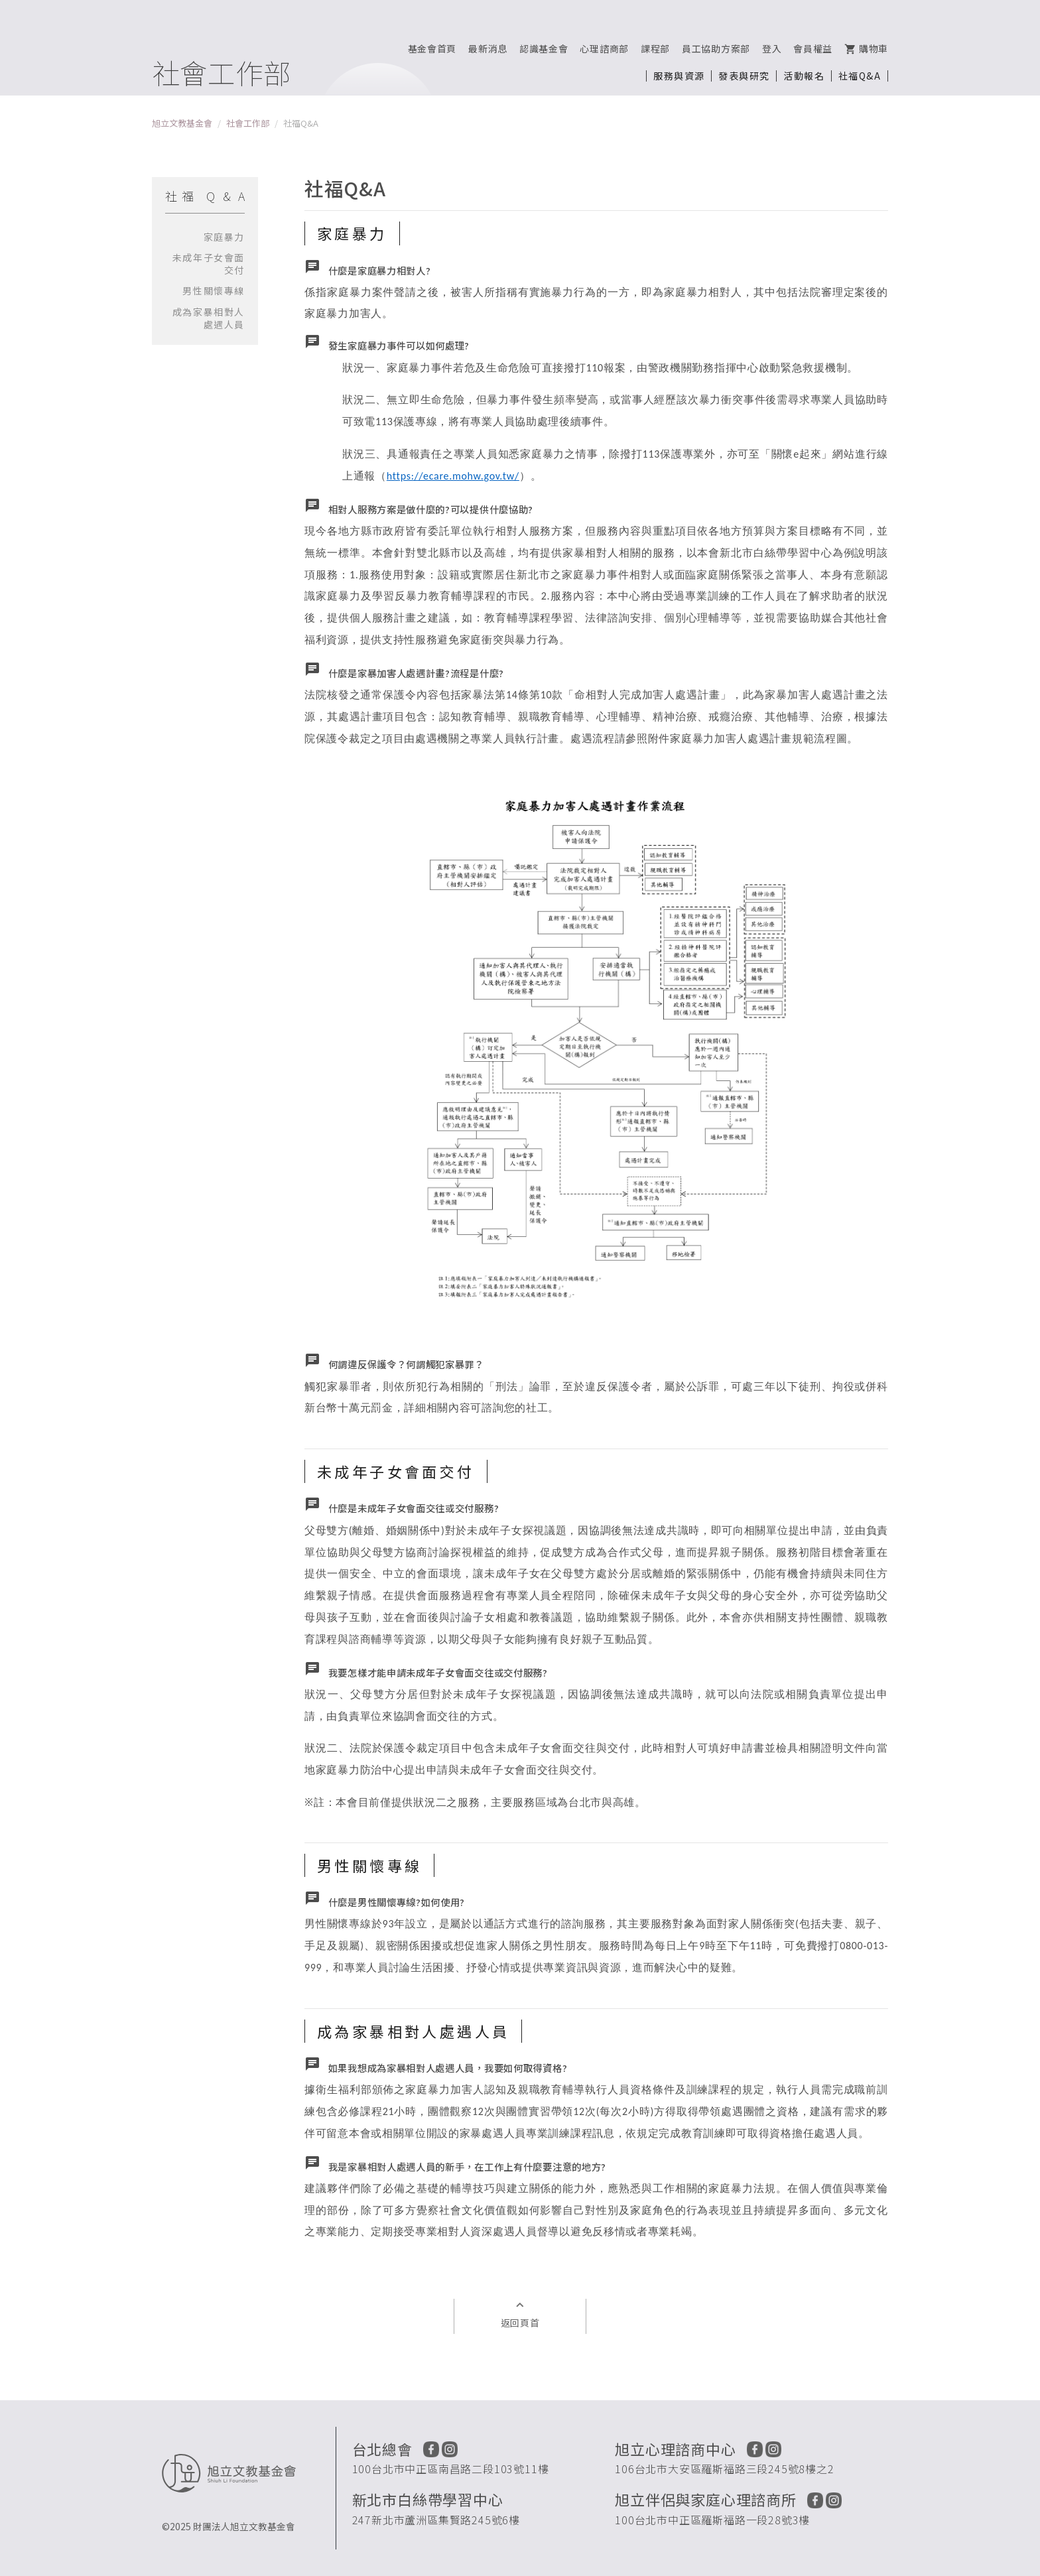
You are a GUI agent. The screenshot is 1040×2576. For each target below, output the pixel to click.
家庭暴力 (224, 236)
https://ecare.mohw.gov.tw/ (453, 476)
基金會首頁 (432, 48)
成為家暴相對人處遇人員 (208, 318)
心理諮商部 (604, 48)
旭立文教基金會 (182, 123)
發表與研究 (743, 75)
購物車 (866, 48)
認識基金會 (543, 48)
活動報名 (803, 75)
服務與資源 (678, 75)
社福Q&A (859, 75)
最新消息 (487, 48)
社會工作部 (247, 123)
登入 (771, 48)
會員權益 (812, 48)
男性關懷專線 (213, 290)
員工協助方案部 (716, 48)
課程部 (655, 48)
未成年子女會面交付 (208, 264)
